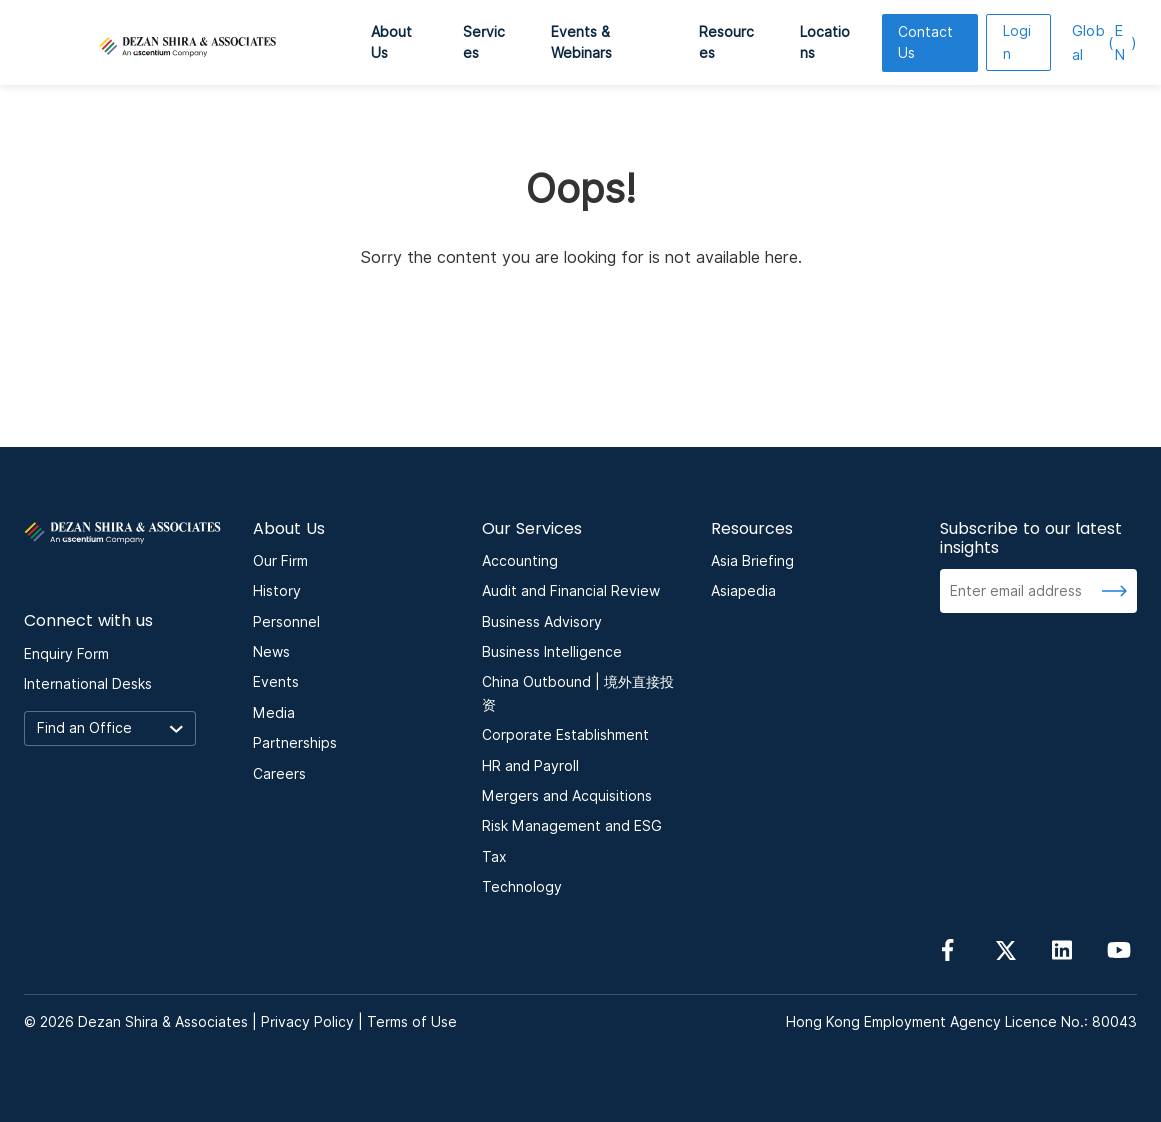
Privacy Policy (307, 1022)
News (271, 652)
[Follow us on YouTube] (1119, 949)
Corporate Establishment (565, 735)
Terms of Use (412, 1022)
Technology (522, 887)
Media (274, 713)
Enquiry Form (66, 654)
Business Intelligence (552, 652)
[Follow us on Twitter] (1005, 949)
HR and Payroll (530, 766)
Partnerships (295, 743)
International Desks (88, 684)
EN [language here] (1104, 43)
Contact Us (925, 42)
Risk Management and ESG (572, 826)
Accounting (520, 561)
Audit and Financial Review (571, 591)
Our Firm (280, 561)
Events (276, 682)
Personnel (286, 622)
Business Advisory (542, 622)
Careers (279, 774)
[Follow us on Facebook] (948, 949)
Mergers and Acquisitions (567, 796)
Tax (494, 857)
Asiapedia (743, 591)
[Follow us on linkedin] (1062, 949)
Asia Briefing (752, 561)
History (277, 591)
